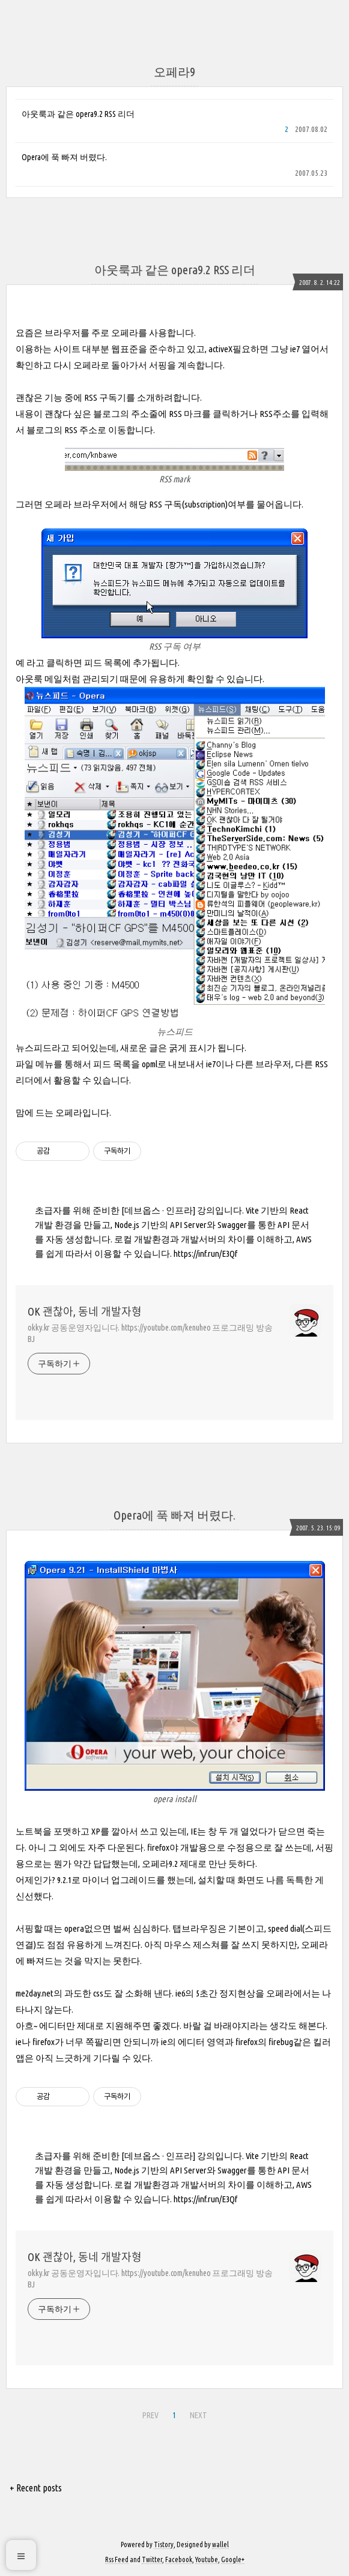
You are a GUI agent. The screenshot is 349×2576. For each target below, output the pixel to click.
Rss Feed (117, 2559)
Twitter (152, 2559)
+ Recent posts (36, 2487)
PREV (150, 2415)
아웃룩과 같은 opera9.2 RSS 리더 (78, 114)
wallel (220, 2544)
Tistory (164, 2544)
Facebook (178, 2559)
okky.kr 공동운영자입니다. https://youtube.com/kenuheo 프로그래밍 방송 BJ (150, 1333)
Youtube (206, 2559)
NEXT (198, 2415)
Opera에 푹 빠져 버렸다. (64, 157)
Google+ (232, 2559)
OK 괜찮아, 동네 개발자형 (85, 1311)
